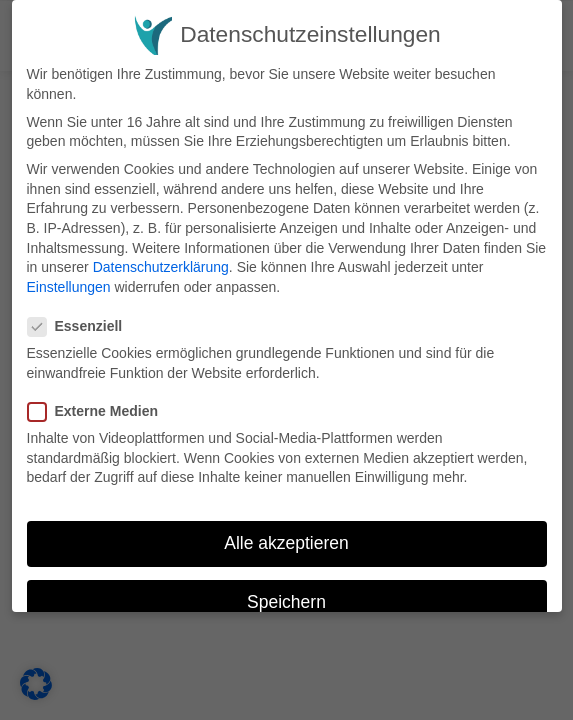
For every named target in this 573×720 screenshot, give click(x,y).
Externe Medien (99, 411)
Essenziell (82, 326)
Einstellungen (69, 287)
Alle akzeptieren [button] (286, 543)
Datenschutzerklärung (161, 267)
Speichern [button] (286, 602)
